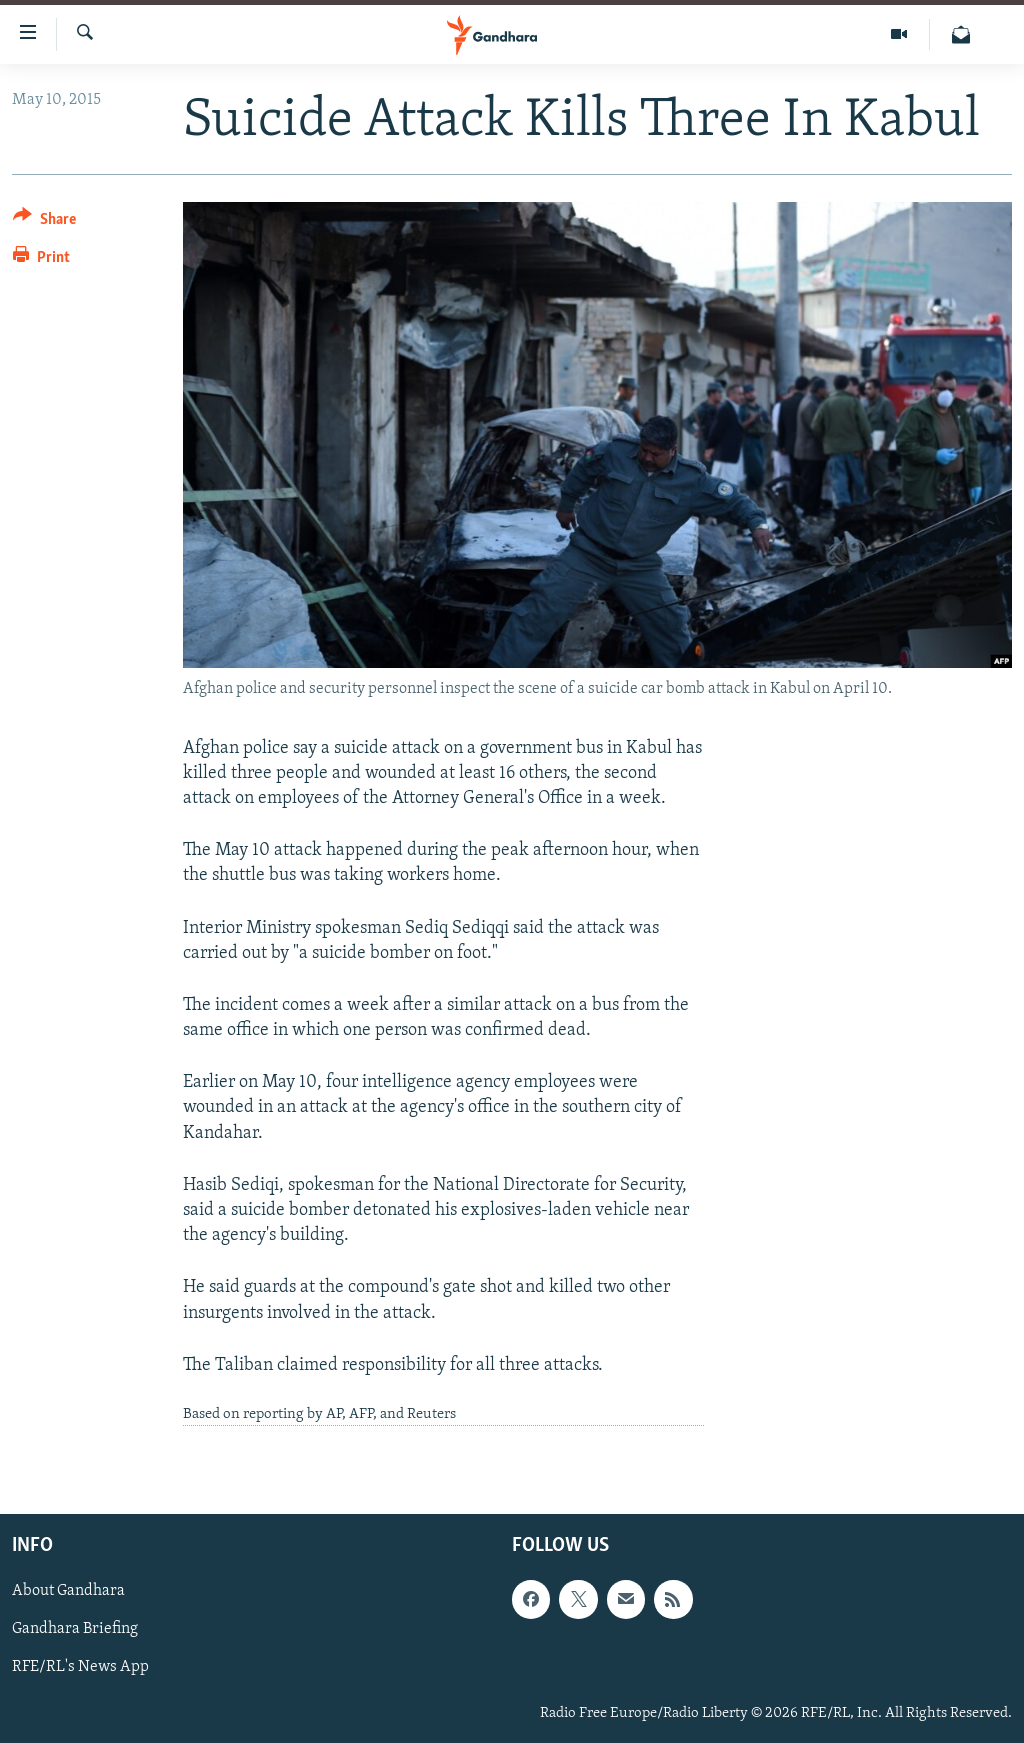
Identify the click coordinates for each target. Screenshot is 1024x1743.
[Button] (44, 222)
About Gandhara (68, 1592)
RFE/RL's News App (80, 1668)
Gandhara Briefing (75, 1630)
